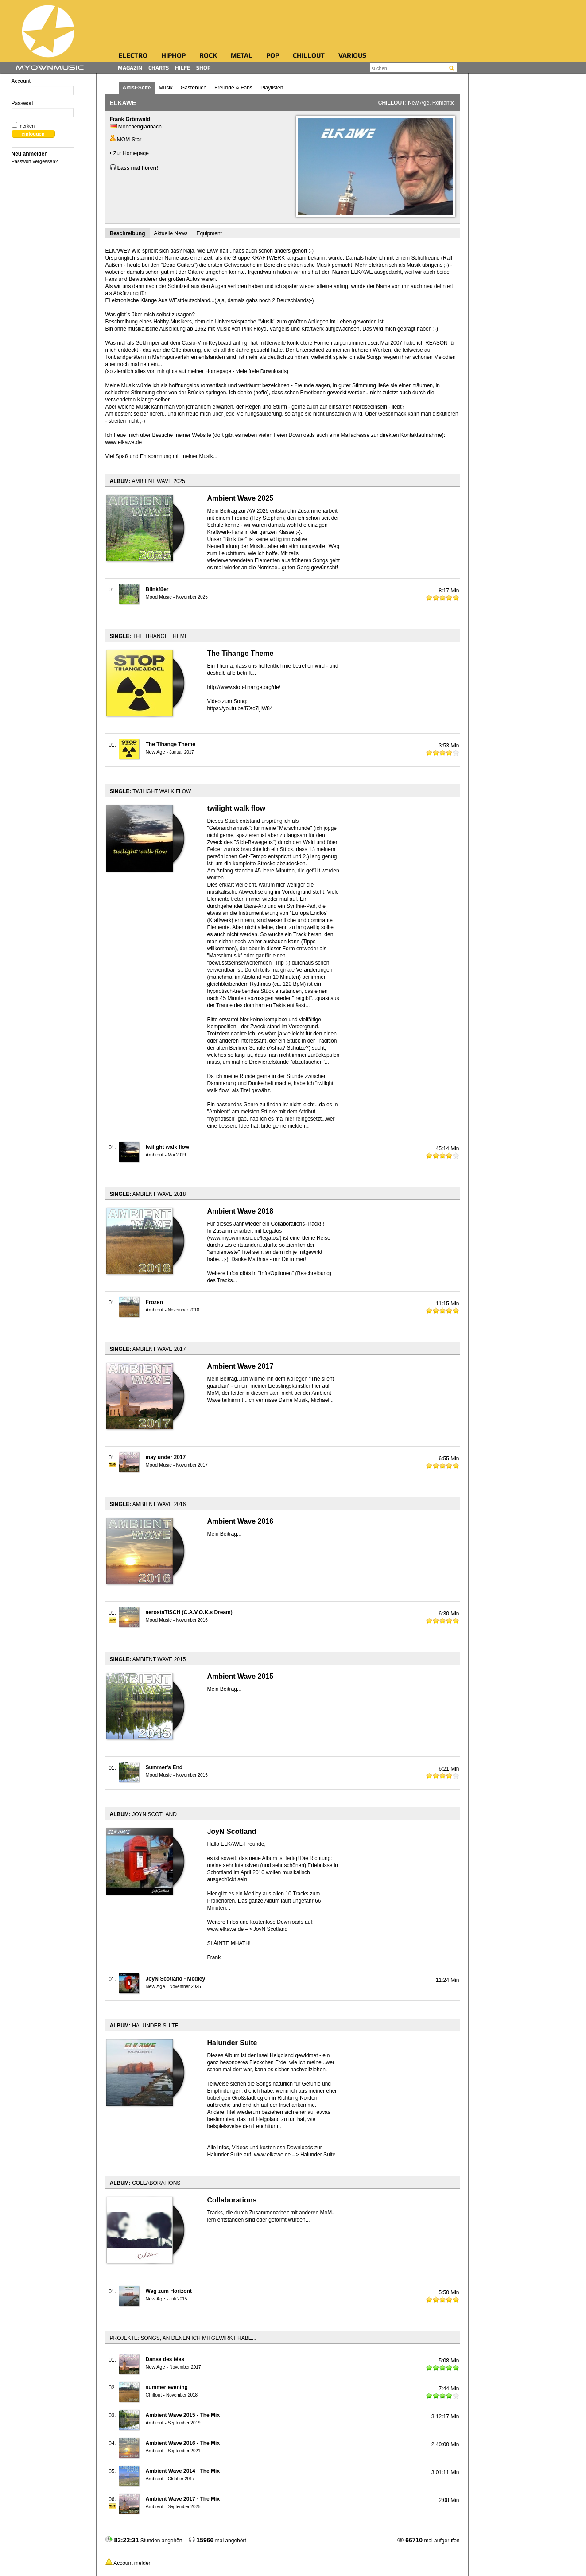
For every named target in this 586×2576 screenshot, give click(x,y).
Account (43, 86)
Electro (132, 55)
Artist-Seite (137, 88)
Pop (272, 55)
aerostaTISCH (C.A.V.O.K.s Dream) (189, 1612)
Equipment (209, 233)
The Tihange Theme (170, 744)
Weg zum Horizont (169, 2291)
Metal (241, 55)
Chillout (309, 55)
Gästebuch (193, 88)
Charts (158, 68)
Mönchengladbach (140, 127)
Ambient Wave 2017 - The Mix (183, 2499)
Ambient (154, 1154)
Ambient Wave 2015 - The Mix (183, 2415)
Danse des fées (165, 2359)
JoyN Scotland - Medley (176, 1979)
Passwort (43, 108)
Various (352, 55)
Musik (166, 88)
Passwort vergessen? (35, 161)
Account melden (132, 2563)
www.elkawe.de (123, 442)
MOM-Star (126, 139)
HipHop (173, 55)
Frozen (154, 1302)
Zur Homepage (129, 153)
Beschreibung (127, 233)
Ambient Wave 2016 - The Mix (183, 2443)
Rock (208, 55)
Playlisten (271, 88)
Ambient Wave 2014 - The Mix (183, 2471)
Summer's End (164, 1767)
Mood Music (159, 596)
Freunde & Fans (233, 88)
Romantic (443, 103)
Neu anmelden (30, 154)
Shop (203, 68)
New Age (418, 103)
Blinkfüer (157, 589)
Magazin (130, 68)
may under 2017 (166, 1457)
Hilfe (182, 68)
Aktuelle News (171, 233)
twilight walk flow (168, 1147)
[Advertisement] (295, 24)
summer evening (167, 2387)
